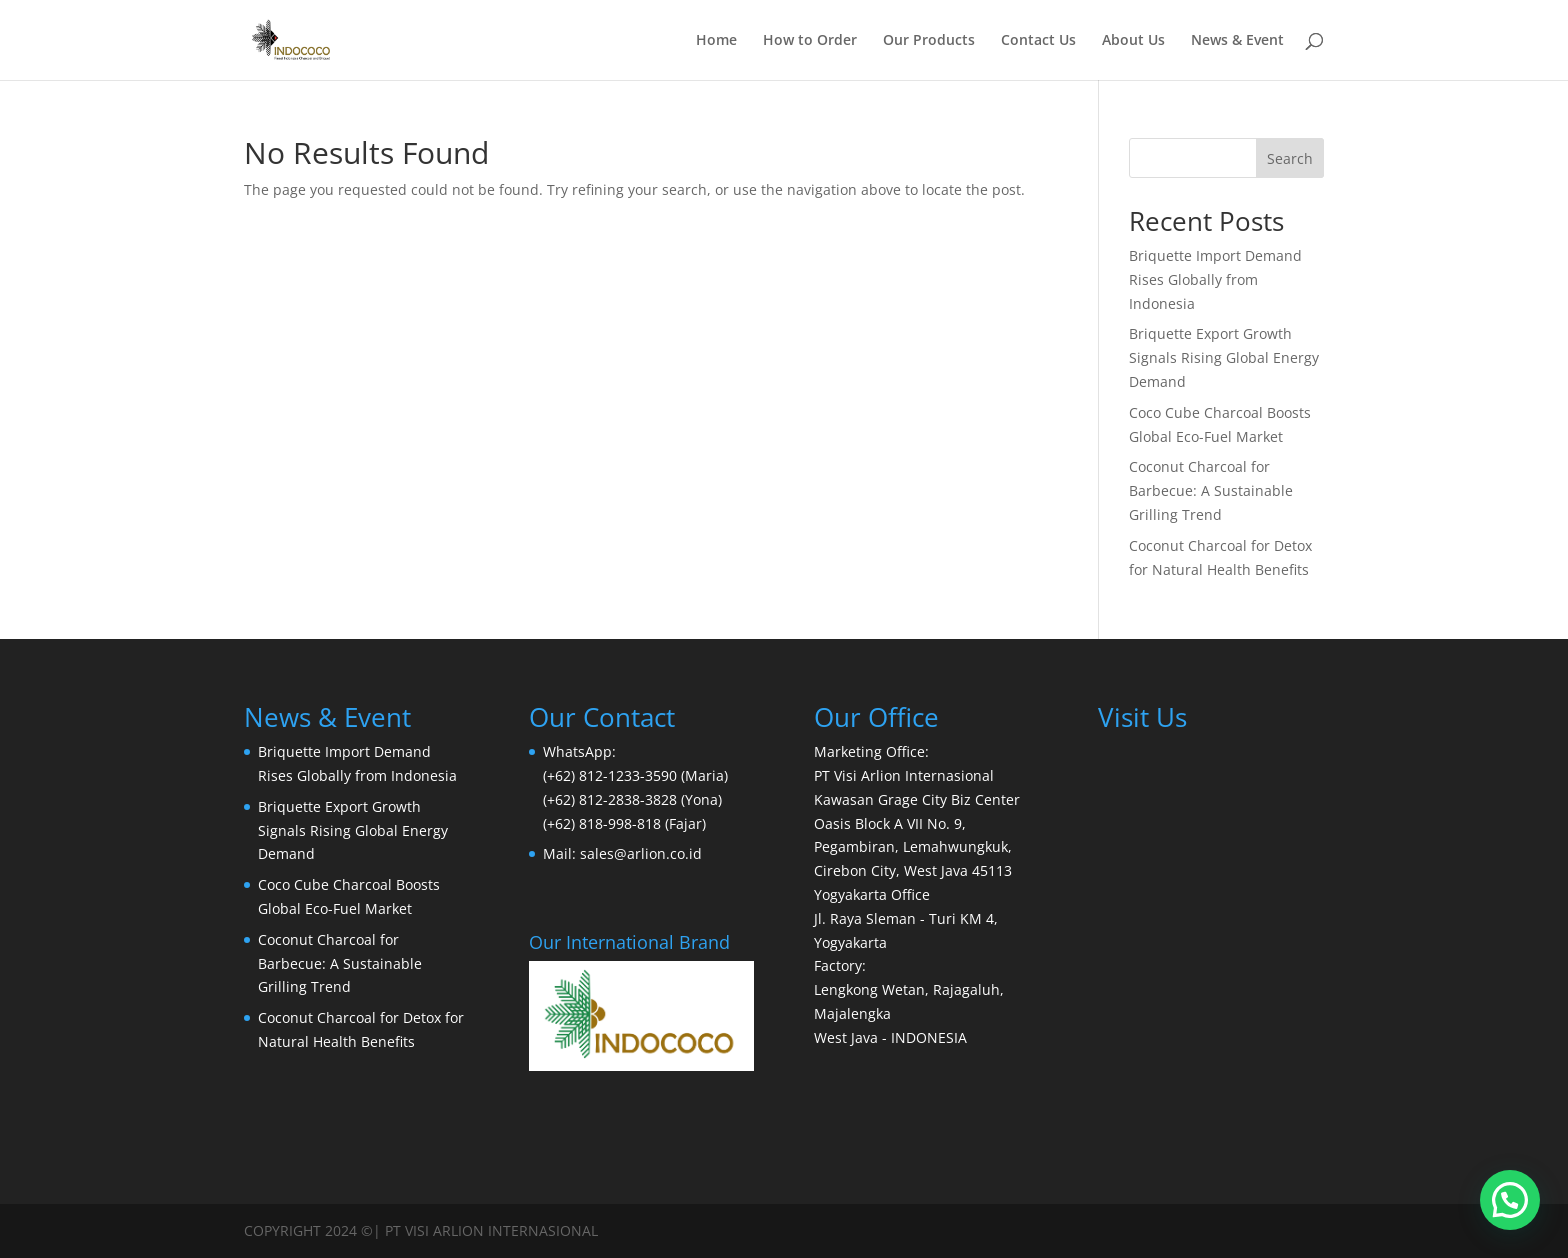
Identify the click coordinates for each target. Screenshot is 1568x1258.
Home (716, 41)
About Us (1133, 41)
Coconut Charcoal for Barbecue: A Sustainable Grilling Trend (1211, 490)
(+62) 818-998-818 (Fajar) (624, 823)
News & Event (1237, 41)
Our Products (929, 41)
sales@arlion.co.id (641, 853)
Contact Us (1038, 41)
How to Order (810, 41)
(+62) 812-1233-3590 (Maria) (635, 775)
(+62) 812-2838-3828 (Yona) (632, 799)
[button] (1510, 1200)
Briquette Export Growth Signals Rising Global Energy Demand (1224, 357)
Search (1290, 158)
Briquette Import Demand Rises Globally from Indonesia (1215, 279)
